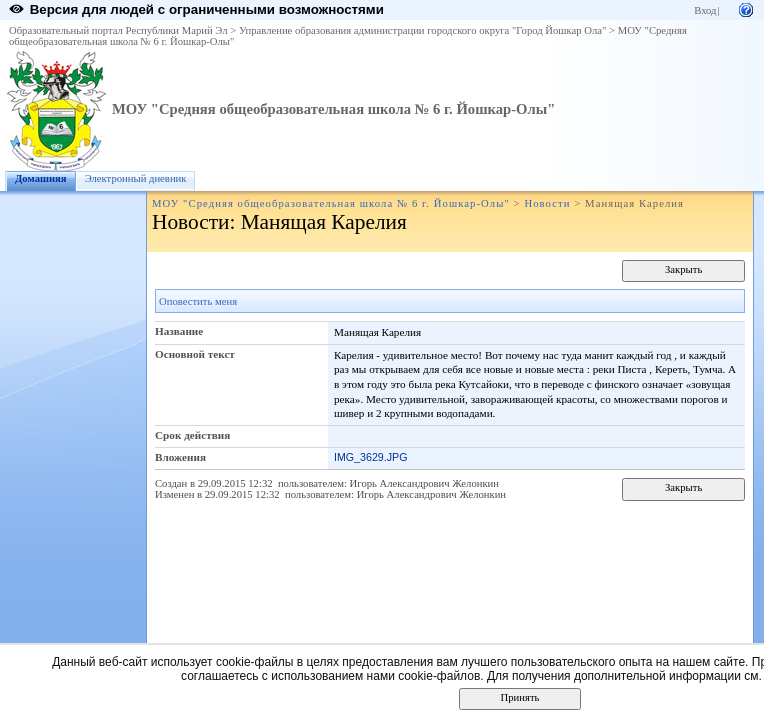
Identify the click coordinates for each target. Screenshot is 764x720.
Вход (705, 10)
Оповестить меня (198, 301)
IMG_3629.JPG (370, 457)
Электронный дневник (136, 178)
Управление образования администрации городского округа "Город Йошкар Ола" (423, 30)
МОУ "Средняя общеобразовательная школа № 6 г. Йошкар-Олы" (333, 109)
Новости (547, 203)
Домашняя (41, 178)
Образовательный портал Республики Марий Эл (118, 30)
